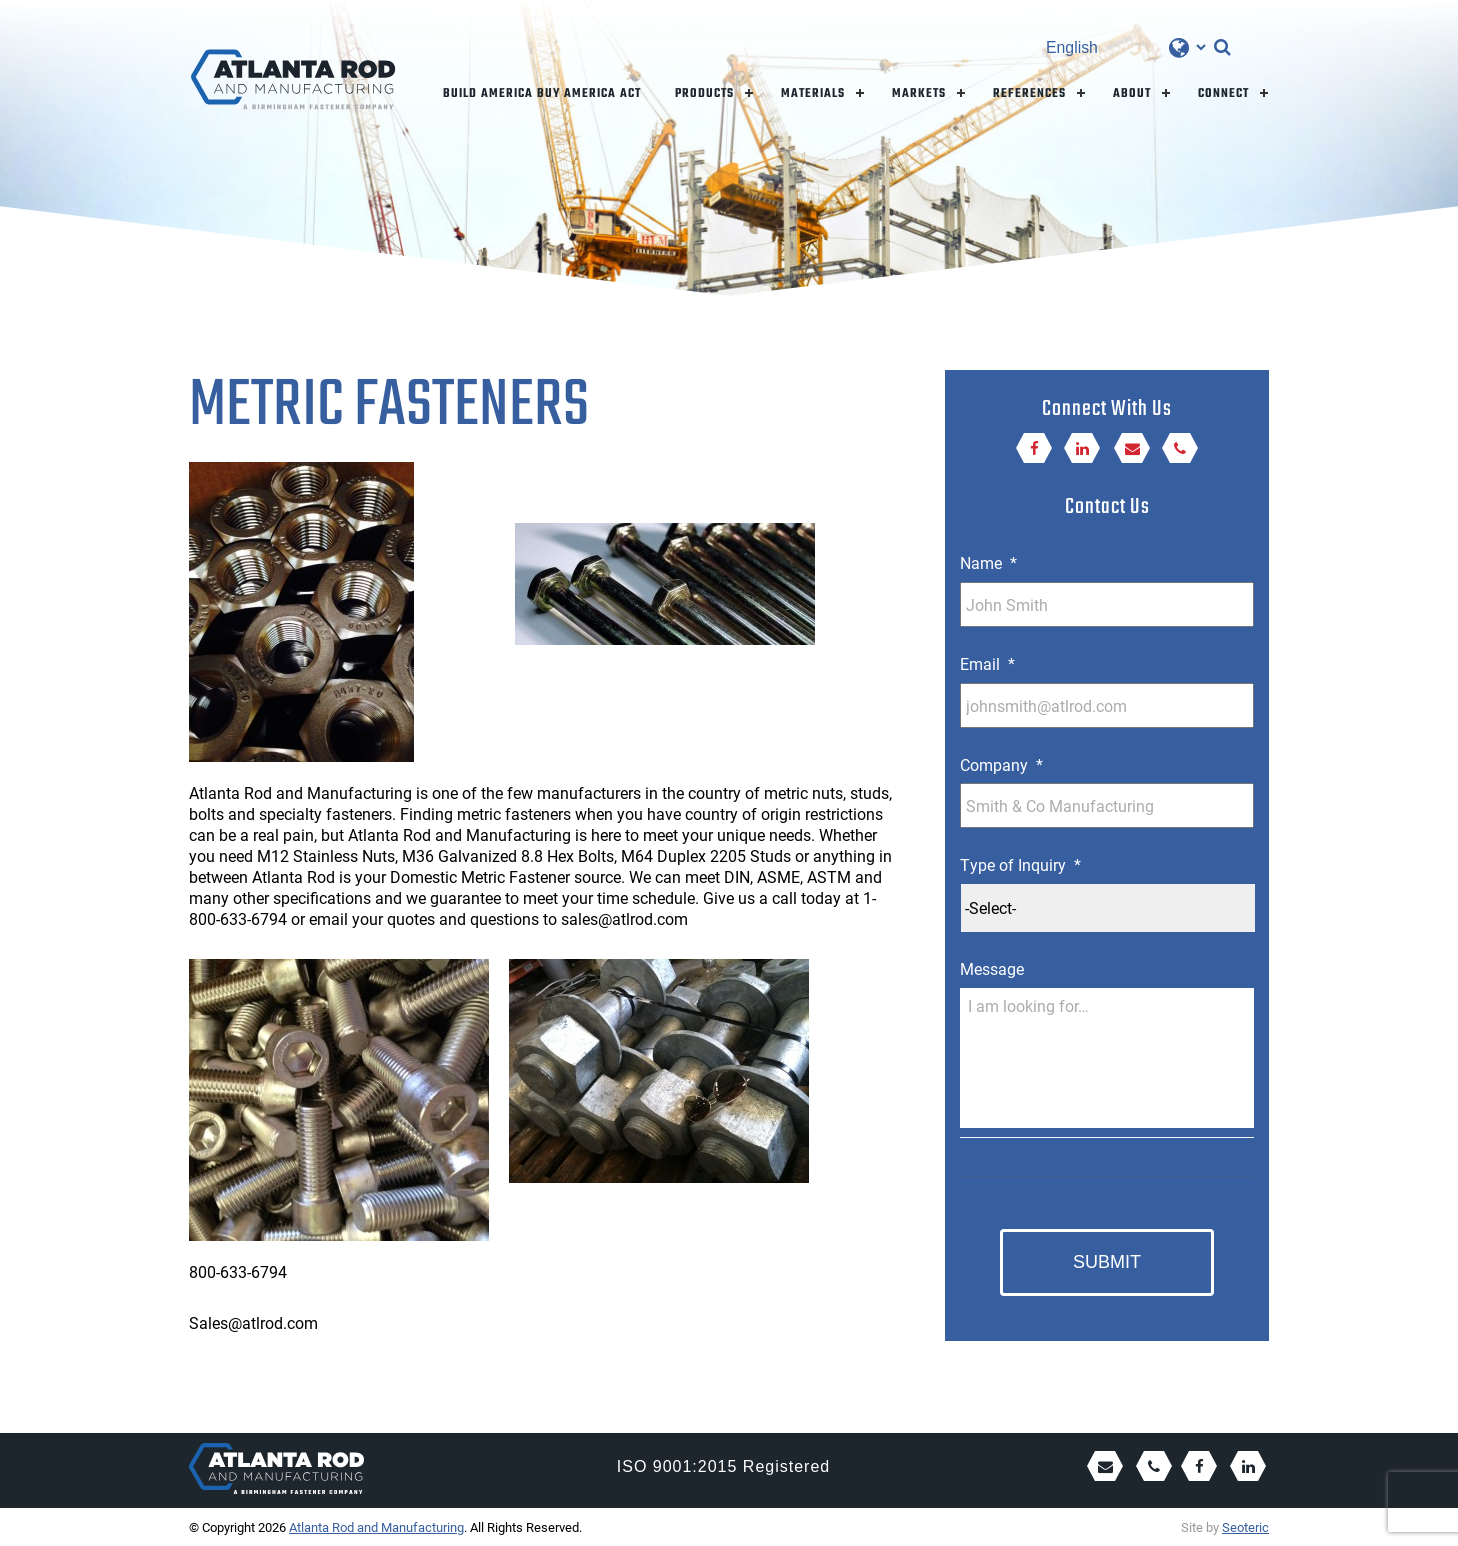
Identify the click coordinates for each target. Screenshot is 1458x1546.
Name (988, 563)
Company (1001, 765)
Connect (1223, 93)
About (1132, 93)
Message (992, 969)
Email (987, 664)
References (1029, 93)
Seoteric (1245, 1527)
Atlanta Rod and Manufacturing (376, 1527)
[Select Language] (1125, 47)
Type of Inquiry (1020, 865)
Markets (919, 93)
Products (704, 93)
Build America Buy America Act (542, 93)
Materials (813, 93)
